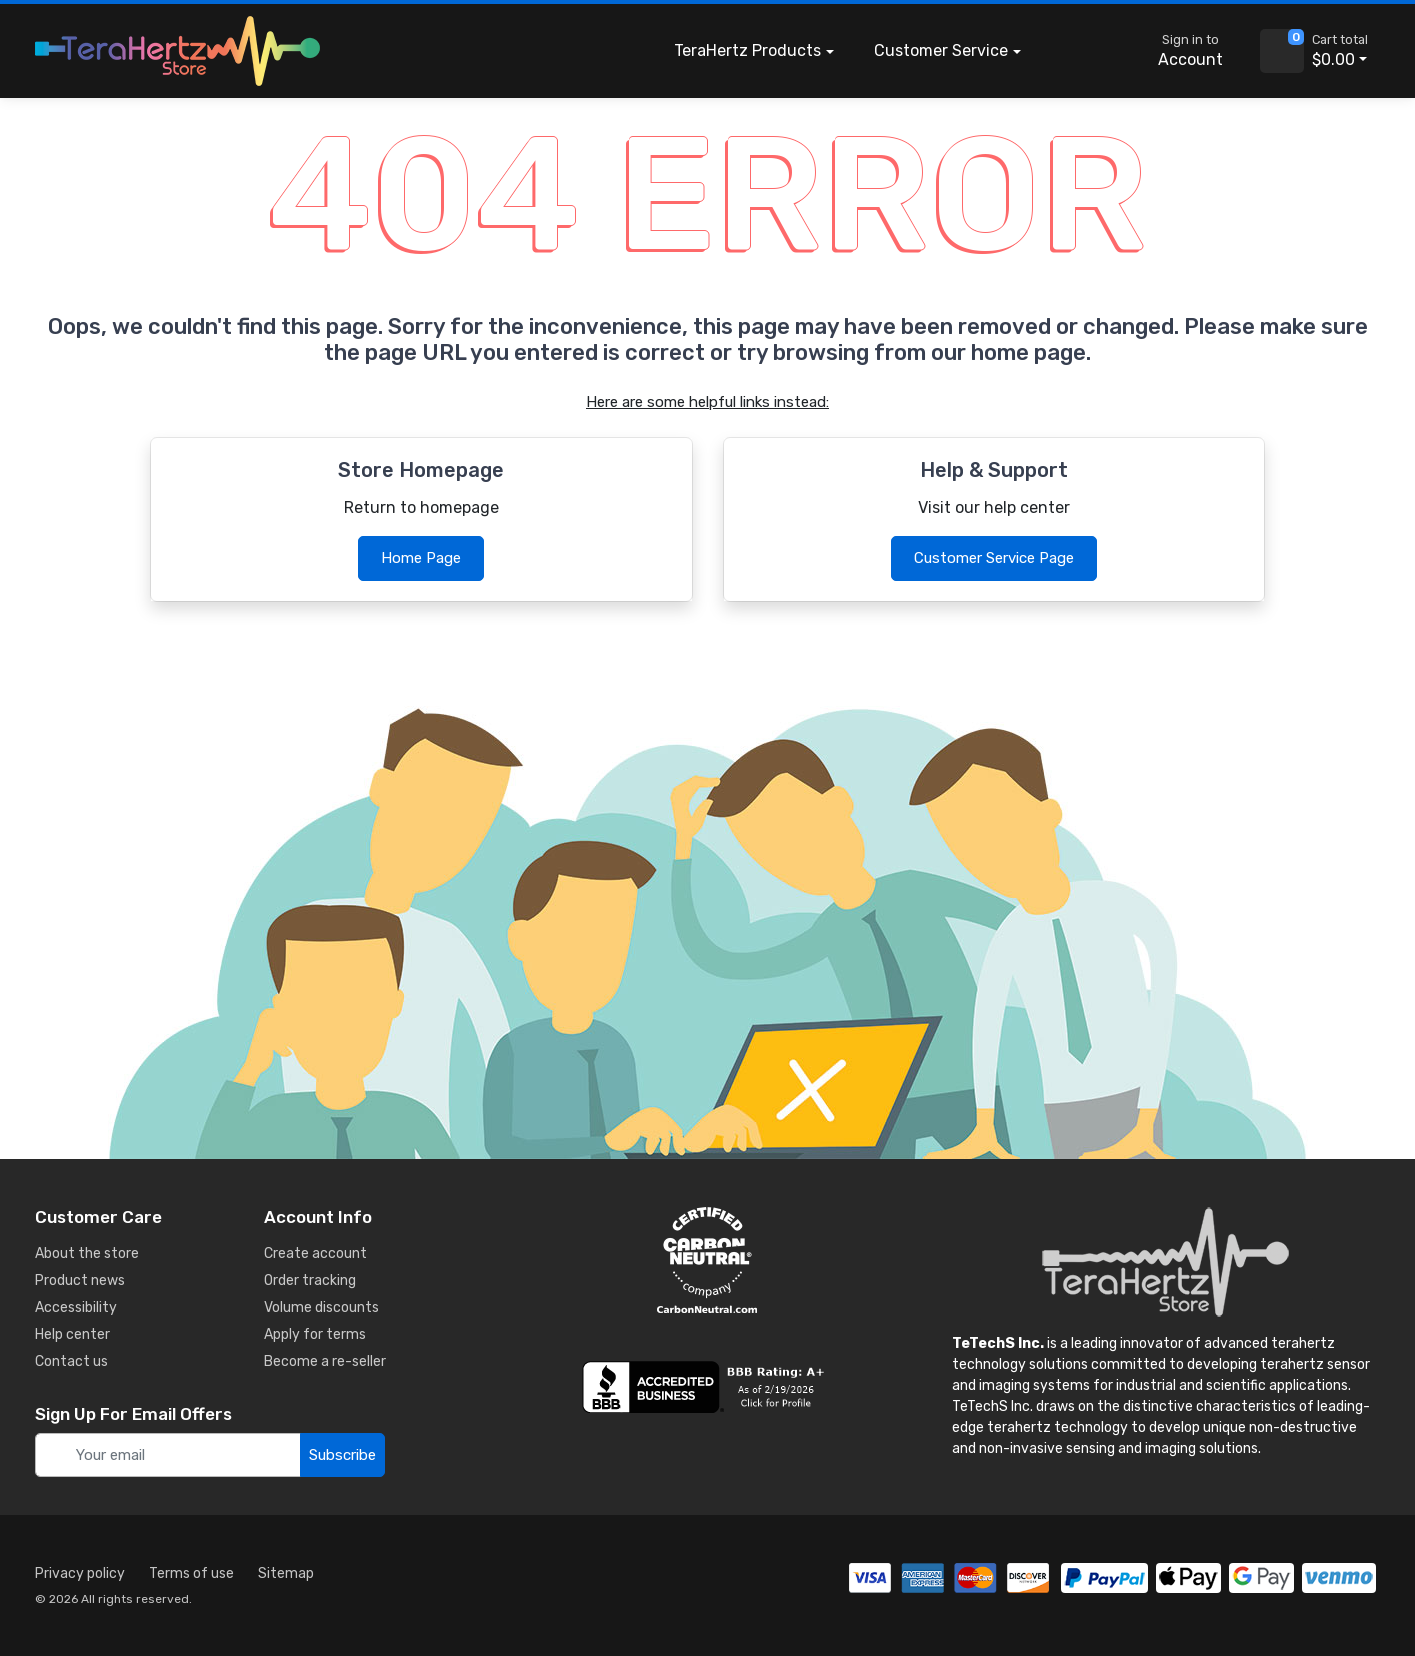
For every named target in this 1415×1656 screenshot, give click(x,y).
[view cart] (1282, 51)
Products (747, 51)
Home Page (421, 558)
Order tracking (310, 1280)
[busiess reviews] (707, 1387)
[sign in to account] (1176, 51)
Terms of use (191, 1573)
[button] (1071, 51)
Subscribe (342, 1455)
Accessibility (76, 1307)
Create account (315, 1253)
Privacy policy (80, 1573)
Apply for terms (315, 1334)
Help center (72, 1334)
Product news (80, 1280)
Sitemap (286, 1573)
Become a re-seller (325, 1361)
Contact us (71, 1361)
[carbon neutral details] (707, 1260)
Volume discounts (321, 1307)
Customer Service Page (994, 558)
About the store (87, 1253)
